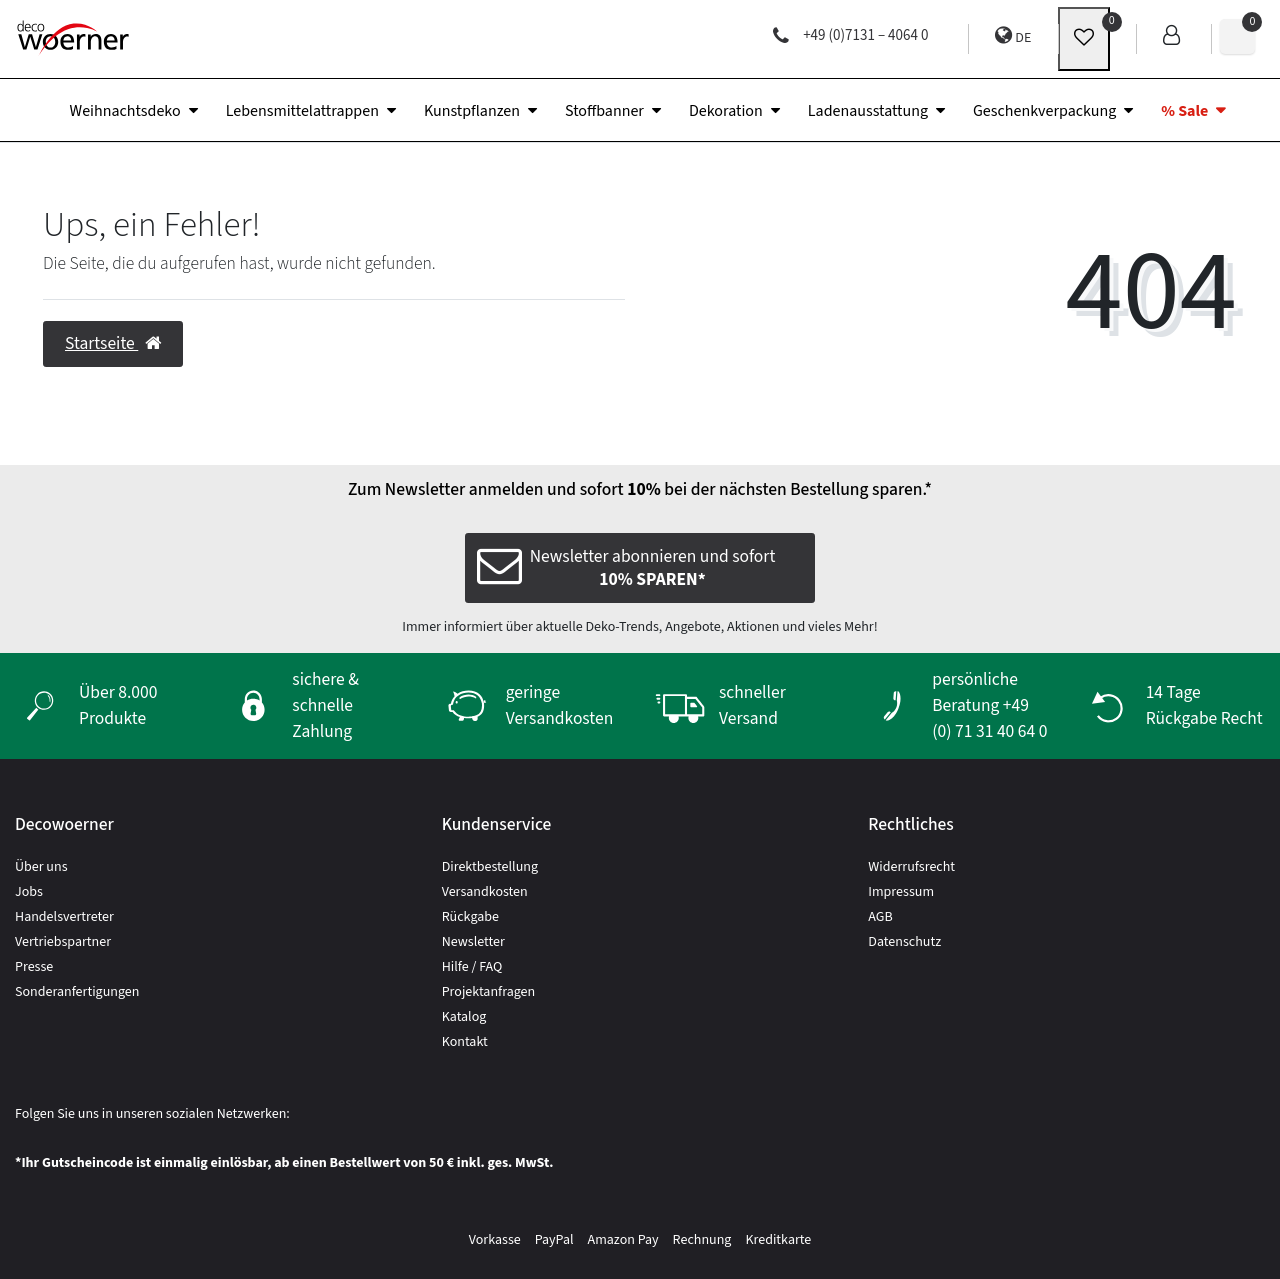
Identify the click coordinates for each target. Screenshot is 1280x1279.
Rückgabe (470, 917)
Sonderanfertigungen (77, 992)
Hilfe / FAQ (472, 967)
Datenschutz (904, 942)
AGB (880, 917)
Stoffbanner (604, 111)
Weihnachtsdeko (125, 111)
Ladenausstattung (868, 111)
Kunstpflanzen (472, 111)
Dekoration (726, 111)
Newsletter (473, 942)
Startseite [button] (113, 343)
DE (1013, 36)
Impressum (901, 892)
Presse (34, 967)
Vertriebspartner (63, 942)
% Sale (1184, 111)
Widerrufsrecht (911, 867)
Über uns (41, 867)
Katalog (464, 1017)
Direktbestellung (490, 867)
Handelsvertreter (64, 917)
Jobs (29, 892)
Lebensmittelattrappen (302, 111)
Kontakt (465, 1042)
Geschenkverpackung (1044, 111)
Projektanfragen (489, 992)
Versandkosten (485, 892)
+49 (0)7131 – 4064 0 (850, 35)
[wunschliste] (1084, 39)
